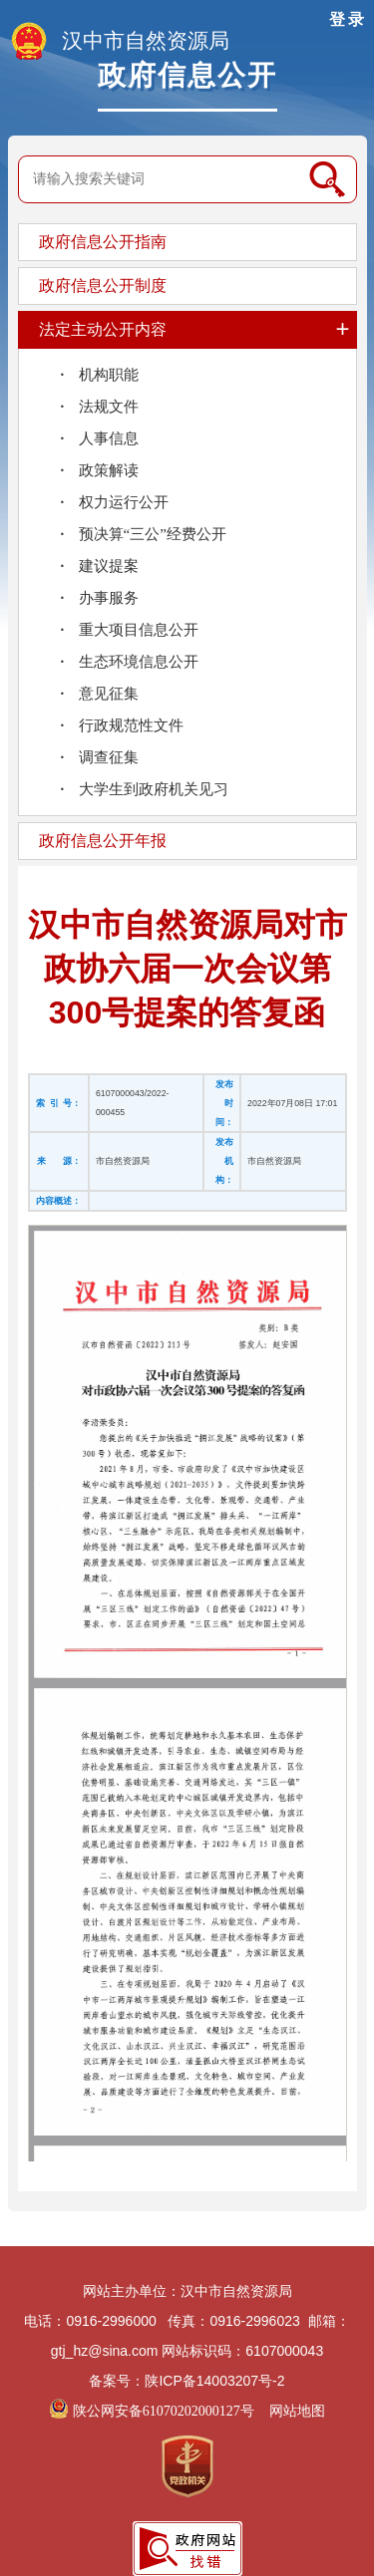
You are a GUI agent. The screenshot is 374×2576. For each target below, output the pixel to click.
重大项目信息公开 (138, 630)
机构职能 (109, 375)
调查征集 (109, 757)
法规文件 (109, 407)
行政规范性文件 (131, 725)
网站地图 (297, 2411)
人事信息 (109, 438)
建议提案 (109, 566)
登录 (348, 19)
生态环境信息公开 (138, 662)
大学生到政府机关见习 (153, 789)
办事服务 (109, 598)
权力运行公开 (124, 502)
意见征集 (109, 694)
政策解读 (109, 470)
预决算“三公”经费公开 (152, 534)
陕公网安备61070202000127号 (153, 2411)
